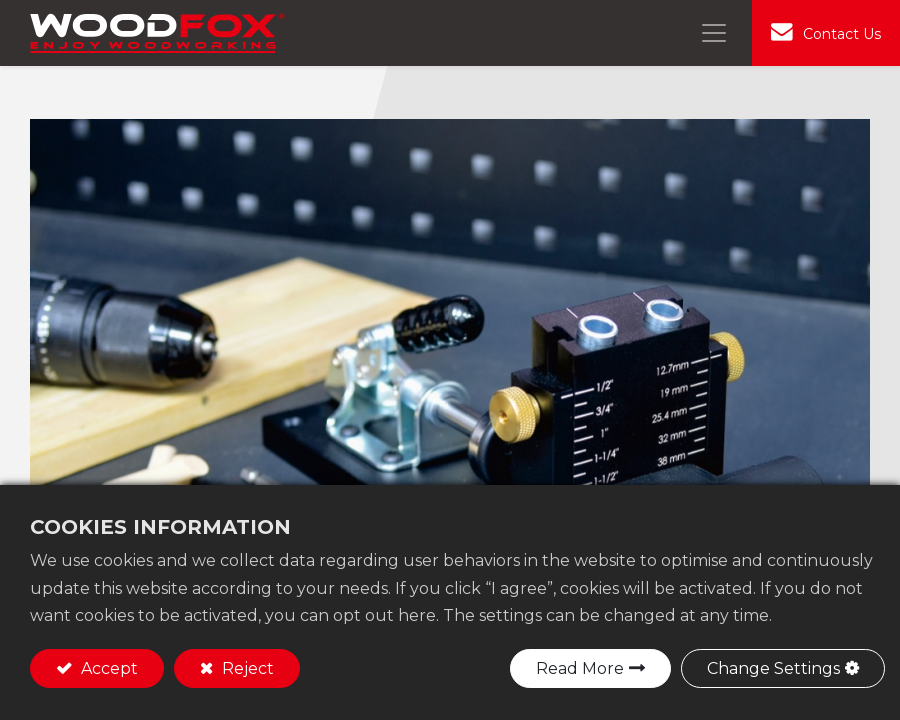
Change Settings (773, 668)
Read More (580, 668)
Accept (107, 668)
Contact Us (842, 34)
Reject (246, 668)
